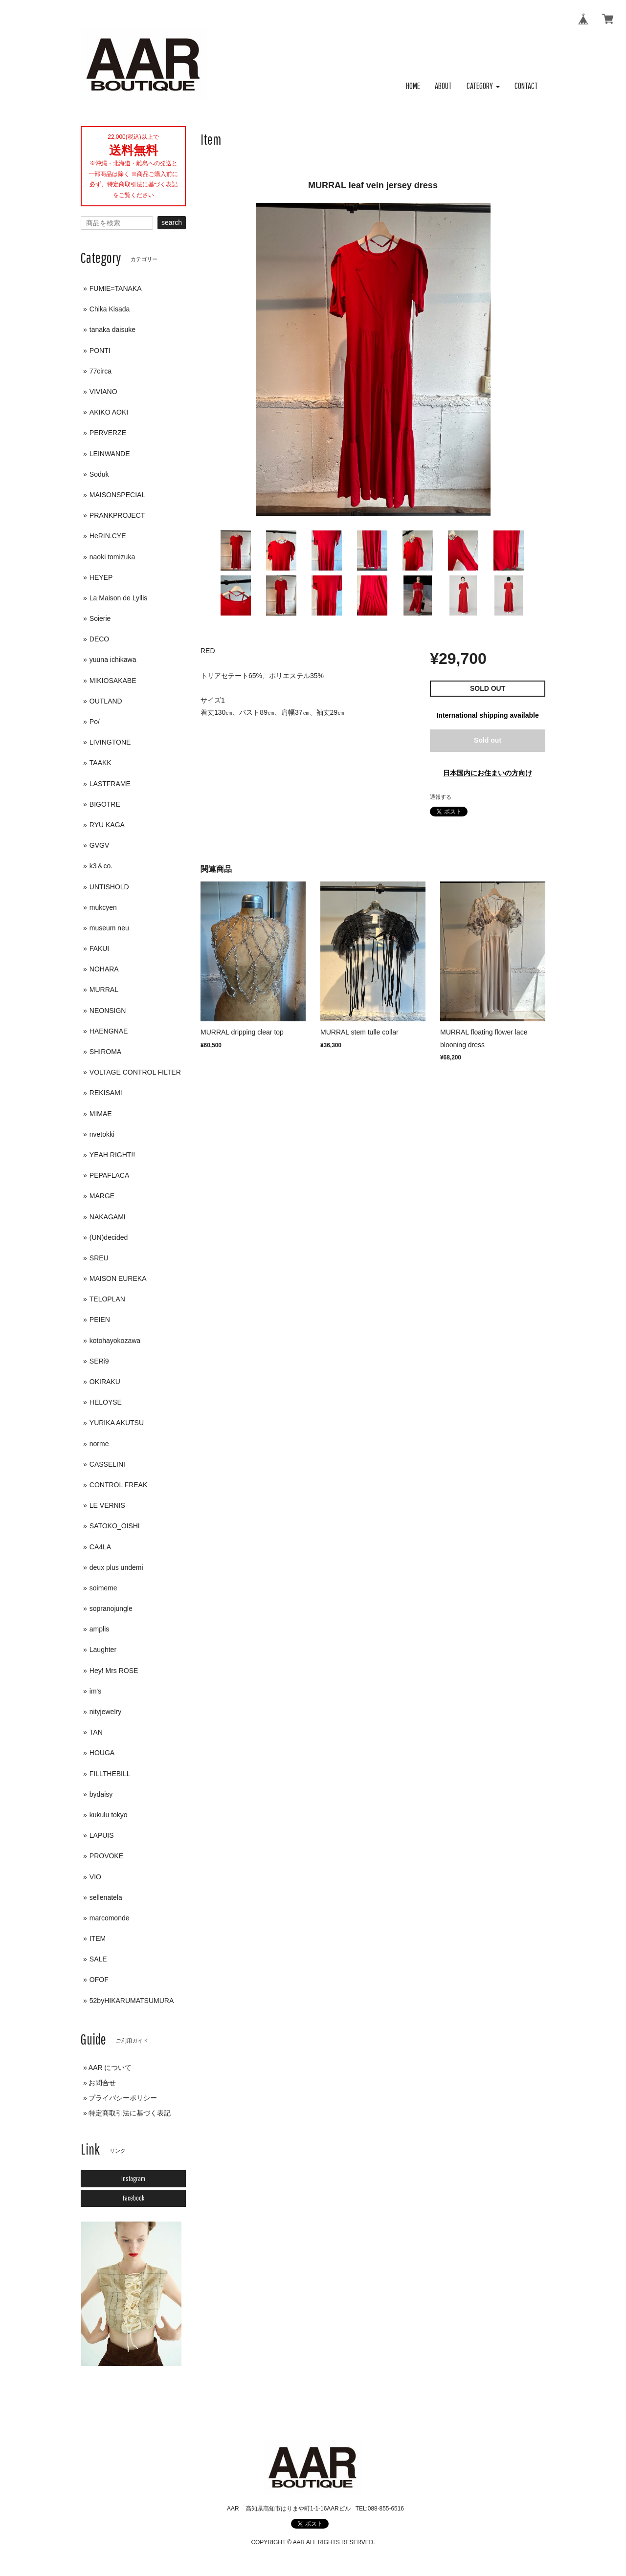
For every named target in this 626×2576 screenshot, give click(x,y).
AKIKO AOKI (108, 412)
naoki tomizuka (112, 557)
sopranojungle (111, 1608)
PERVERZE (107, 433)
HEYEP (100, 577)
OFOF (99, 1979)
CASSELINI (107, 1464)
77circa (100, 371)
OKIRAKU (104, 1382)
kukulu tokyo (108, 1815)
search (171, 222)
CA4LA (100, 1547)
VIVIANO (103, 392)
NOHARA (104, 969)
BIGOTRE (104, 804)
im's (95, 1691)
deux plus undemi (116, 1567)
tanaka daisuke (112, 329)
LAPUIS (101, 1835)
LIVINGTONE (110, 742)
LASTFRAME (110, 784)
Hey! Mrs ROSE (113, 1670)
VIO (95, 1877)
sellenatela (105, 1897)
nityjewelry (105, 1712)
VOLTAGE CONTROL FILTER (135, 1072)
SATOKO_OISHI (114, 1526)
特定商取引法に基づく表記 (130, 2113)
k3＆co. (100, 866)
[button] (483, 86)
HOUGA (101, 1753)
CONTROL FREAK (118, 1485)
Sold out (487, 740)
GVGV (99, 845)
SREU (99, 1258)
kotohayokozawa (114, 1340)
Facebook (133, 2198)
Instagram (133, 2178)
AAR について (110, 2067)
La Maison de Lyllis (118, 598)
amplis (99, 1629)
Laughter (102, 1649)
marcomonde (109, 1918)
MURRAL (103, 989)
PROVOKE (106, 1856)
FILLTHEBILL (110, 1774)
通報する (440, 797)
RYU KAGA (107, 825)
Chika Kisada (109, 309)
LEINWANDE (109, 454)
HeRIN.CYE (107, 536)
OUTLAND (105, 701)
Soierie (100, 618)
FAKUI (99, 948)
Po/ (94, 722)
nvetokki (101, 1134)
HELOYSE (105, 1402)
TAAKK (100, 763)
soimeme (103, 1588)
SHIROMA (105, 1052)
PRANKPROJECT (117, 515)
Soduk (99, 474)
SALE (98, 1959)
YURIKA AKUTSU (116, 1423)
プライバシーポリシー (123, 2098)
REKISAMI (105, 1093)
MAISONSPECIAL (117, 495)
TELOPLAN (107, 1299)
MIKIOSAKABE (112, 680)
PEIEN (99, 1319)
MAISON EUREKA (118, 1278)
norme (99, 1444)
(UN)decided (108, 1237)
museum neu (109, 928)
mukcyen (103, 907)
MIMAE (100, 1114)
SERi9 (99, 1361)
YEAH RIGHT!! (112, 1155)
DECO (99, 639)
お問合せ (102, 2083)
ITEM (97, 1938)
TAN (96, 1732)
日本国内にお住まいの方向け (487, 773)
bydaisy (100, 1794)
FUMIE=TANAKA (115, 288)
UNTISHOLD (109, 887)
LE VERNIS (107, 1505)
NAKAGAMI (107, 1217)
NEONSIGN (107, 1010)
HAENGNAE (108, 1031)
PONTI (100, 350)
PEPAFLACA (109, 1175)
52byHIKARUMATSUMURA (131, 2000)
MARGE (101, 1196)
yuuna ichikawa (112, 659)
